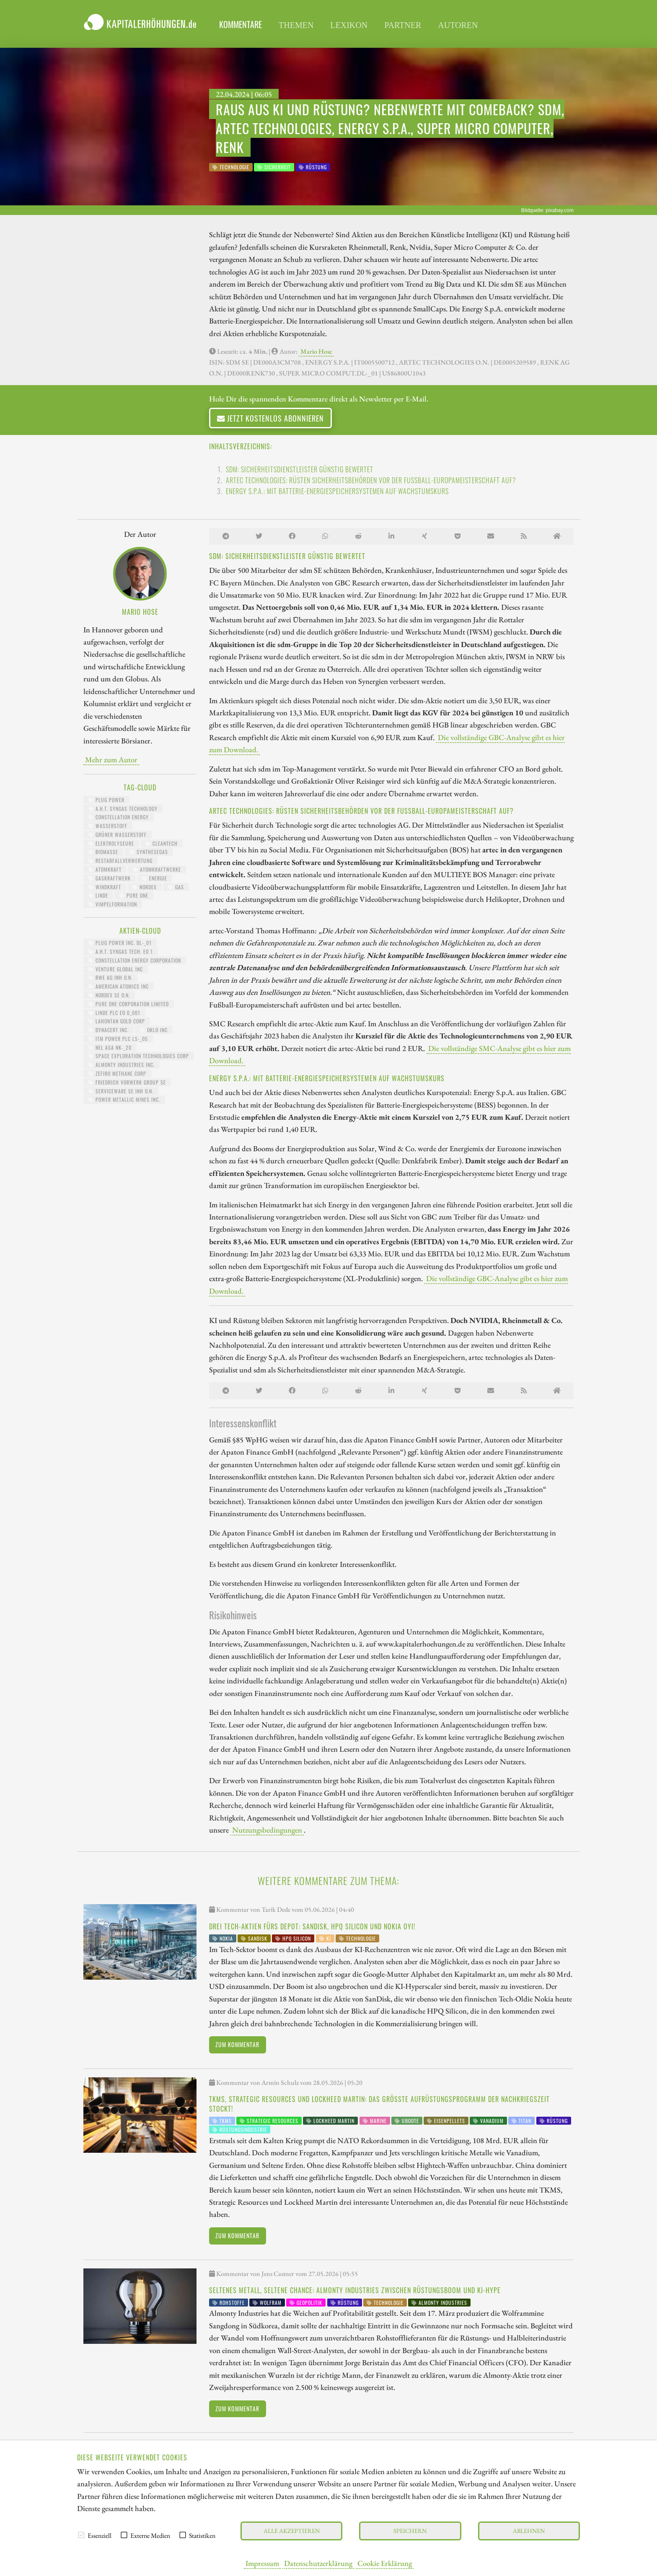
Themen (296, 25)
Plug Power (106, 799)
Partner (402, 25)
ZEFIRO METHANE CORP (117, 1073)
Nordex (144, 887)
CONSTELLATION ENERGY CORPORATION (134, 960)
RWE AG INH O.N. (110, 977)
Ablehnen (529, 2531)
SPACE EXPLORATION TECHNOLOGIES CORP (138, 1055)
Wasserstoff (107, 825)
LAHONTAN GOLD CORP (116, 1021)
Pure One (133, 895)
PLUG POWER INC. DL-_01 (120, 942)
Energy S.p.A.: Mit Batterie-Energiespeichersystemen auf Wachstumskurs (337, 491)
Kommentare (240, 24)
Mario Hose (316, 351)
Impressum (262, 2563)
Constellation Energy (118, 817)
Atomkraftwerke (157, 869)
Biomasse (103, 851)
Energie (154, 878)
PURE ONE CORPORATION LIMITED (128, 1003)
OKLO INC (154, 1029)
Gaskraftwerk (109, 878)
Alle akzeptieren (292, 2531)
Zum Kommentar (237, 2044)
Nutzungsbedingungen (267, 1830)
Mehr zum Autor (111, 759)
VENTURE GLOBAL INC (115, 969)
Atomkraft (105, 869)
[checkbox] (81, 2535)
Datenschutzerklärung (318, 2563)
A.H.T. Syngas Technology (123, 808)
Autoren (458, 25)
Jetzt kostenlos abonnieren (270, 418)
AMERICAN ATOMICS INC (118, 986)
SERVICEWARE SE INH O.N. (120, 1091)
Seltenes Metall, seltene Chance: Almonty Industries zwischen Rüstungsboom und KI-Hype (355, 2290)
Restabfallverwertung (120, 860)
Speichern (410, 2531)
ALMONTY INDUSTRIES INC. (121, 1064)
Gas (176, 887)
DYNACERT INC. (108, 1029)
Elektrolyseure (111, 843)
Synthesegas (148, 851)
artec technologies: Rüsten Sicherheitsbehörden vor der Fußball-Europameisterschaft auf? (371, 480)
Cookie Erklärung (384, 2563)
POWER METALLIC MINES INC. (124, 1099)
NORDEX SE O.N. (109, 995)
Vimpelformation (112, 904)
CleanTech (161, 843)
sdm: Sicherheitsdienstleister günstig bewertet (299, 469)
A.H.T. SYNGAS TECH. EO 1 (120, 951)
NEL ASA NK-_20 (110, 1047)
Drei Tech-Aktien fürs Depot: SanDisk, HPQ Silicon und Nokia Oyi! (312, 1926)
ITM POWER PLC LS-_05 (118, 1038)
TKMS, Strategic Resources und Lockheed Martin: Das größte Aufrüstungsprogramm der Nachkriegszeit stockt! (379, 2103)
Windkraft (104, 887)
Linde (98, 895)
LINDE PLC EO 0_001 (114, 1012)
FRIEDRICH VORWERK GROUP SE (127, 1082)
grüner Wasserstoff (117, 834)
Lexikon (348, 25)
